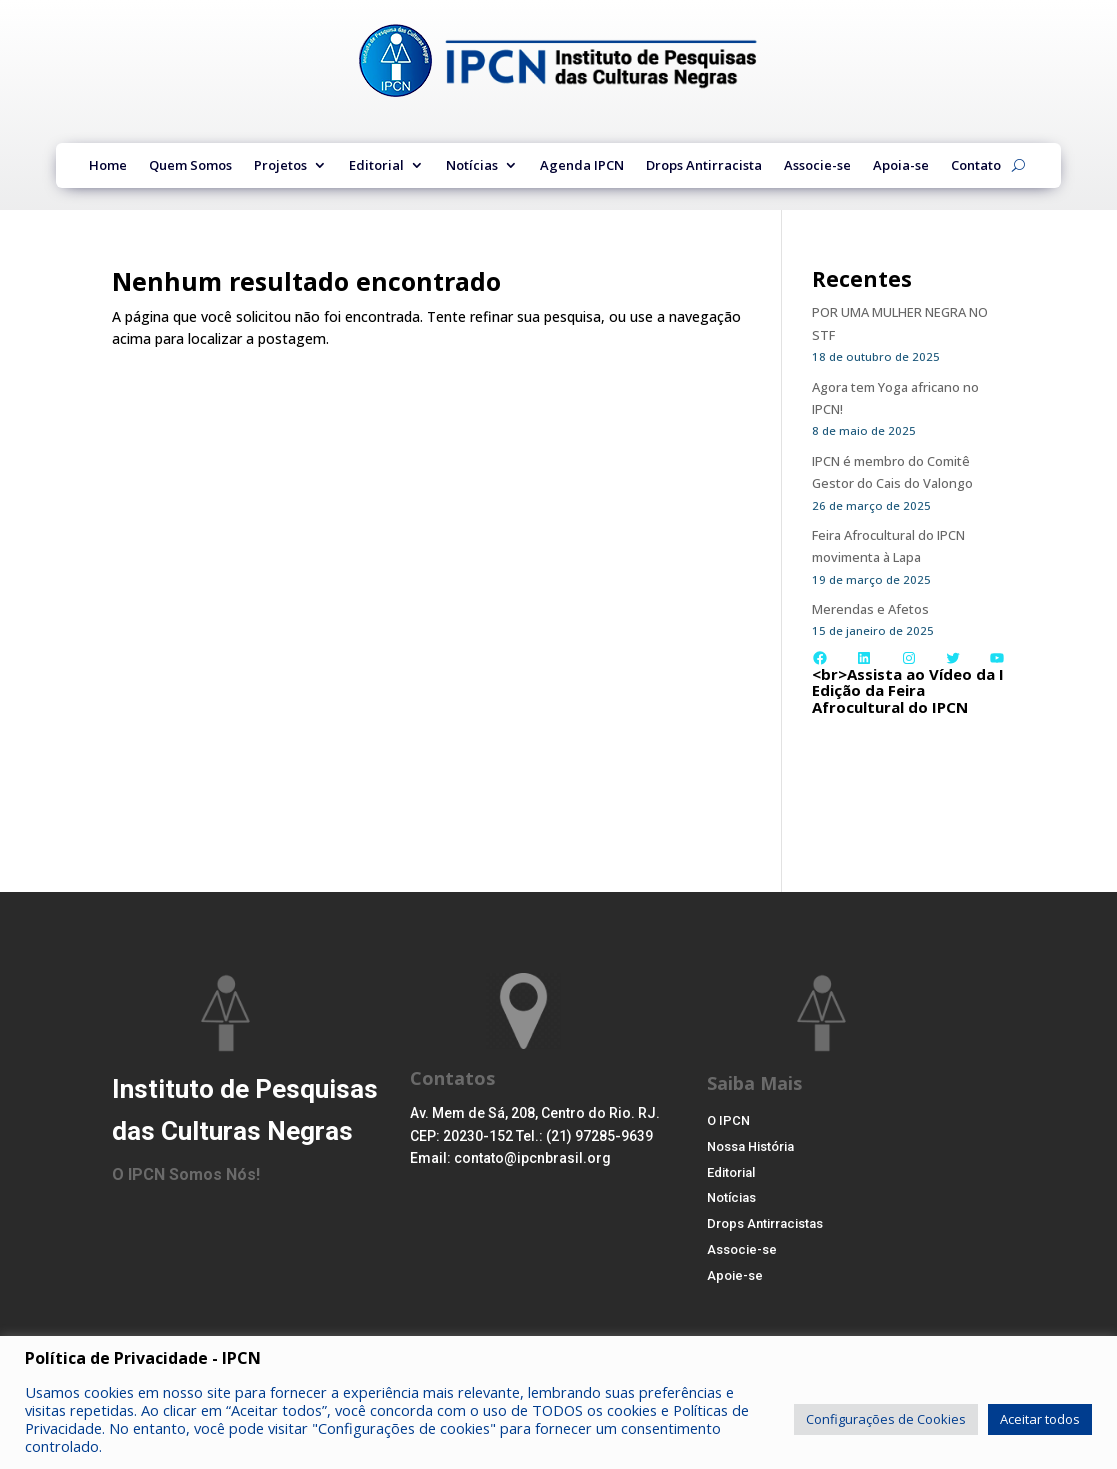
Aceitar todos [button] (1040, 1419)
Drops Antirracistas (771, 1234)
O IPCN (729, 1122)
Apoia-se (901, 167)
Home (108, 167)
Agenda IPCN (582, 167)
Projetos (280, 167)
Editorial (376, 167)
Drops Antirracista (704, 167)
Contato (976, 167)
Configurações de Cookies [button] (886, 1419)
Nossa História (756, 1150)
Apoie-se (737, 1290)
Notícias (472, 167)
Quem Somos (190, 167)
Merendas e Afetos (874, 608)
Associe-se (817, 167)
